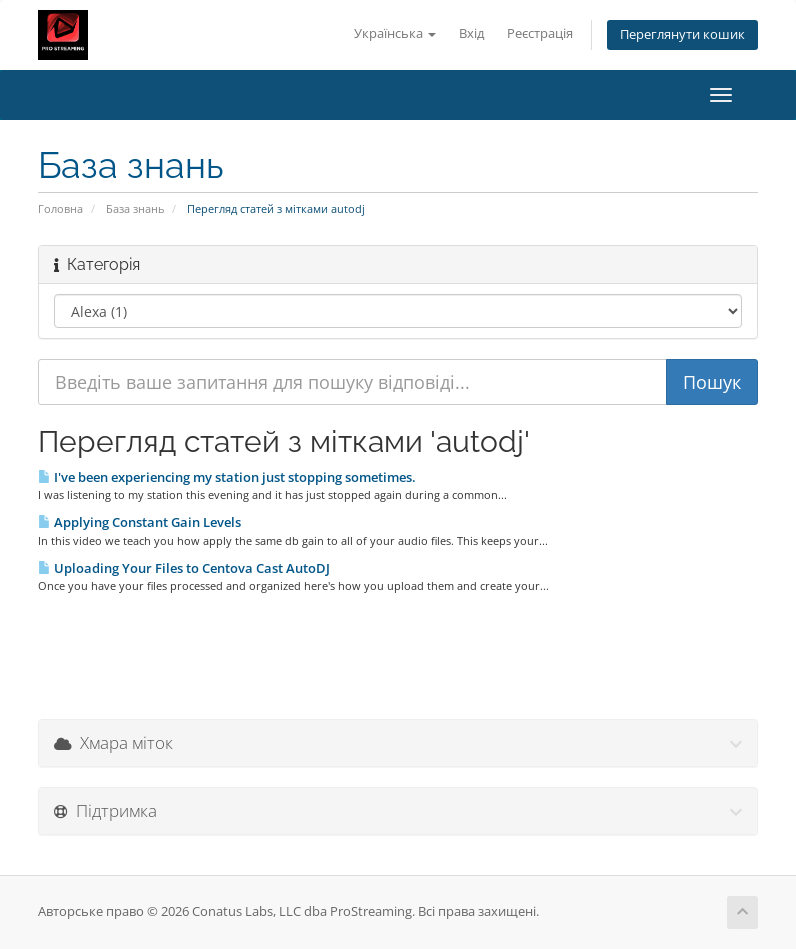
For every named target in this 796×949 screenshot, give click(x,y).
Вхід (471, 33)
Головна (60, 208)
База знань (135, 208)
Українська (395, 33)
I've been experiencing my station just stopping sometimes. (227, 477)
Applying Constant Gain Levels (139, 522)
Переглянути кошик (682, 34)
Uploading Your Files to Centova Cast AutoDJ (184, 568)
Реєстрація (540, 33)
